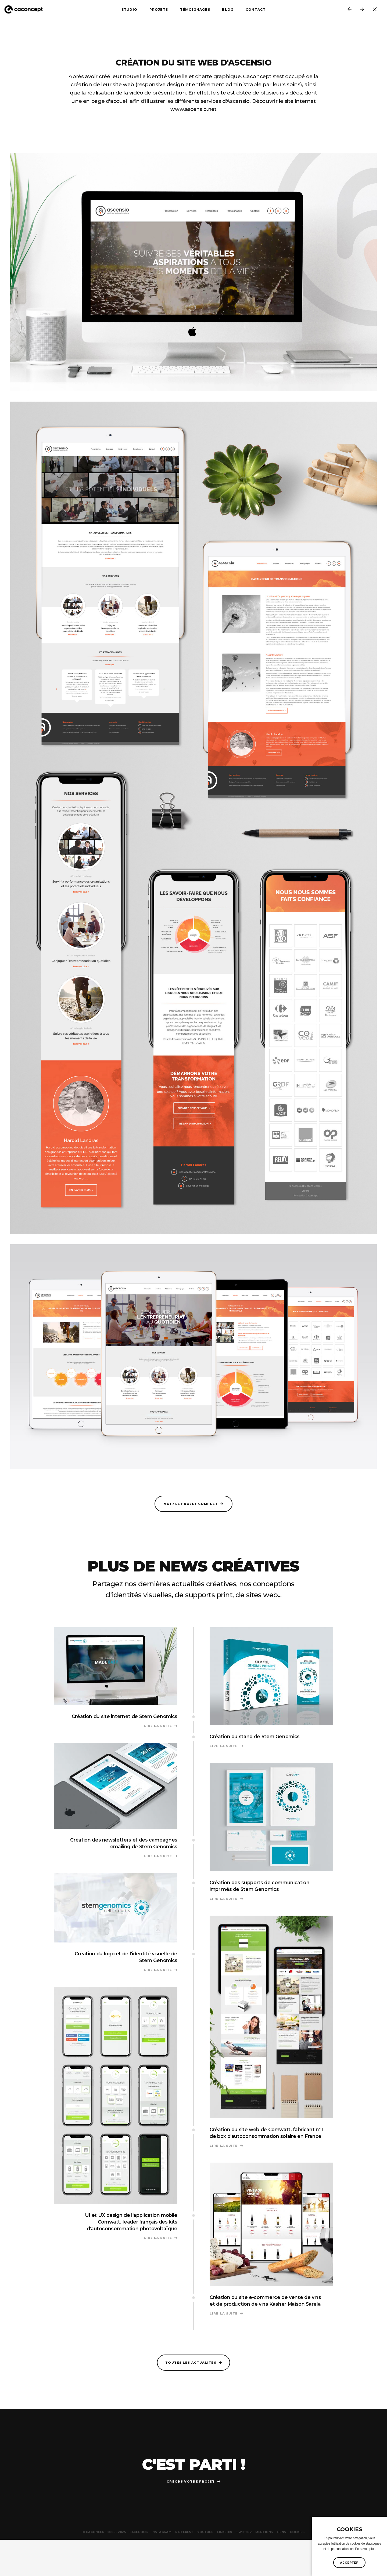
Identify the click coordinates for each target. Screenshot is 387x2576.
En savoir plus (365, 2549)
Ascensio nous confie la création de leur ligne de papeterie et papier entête (364, 10)
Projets (158, 11)
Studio (129, 11)
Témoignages (195, 11)
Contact (256, 11)
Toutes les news (377, 10)
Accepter (349, 2562)
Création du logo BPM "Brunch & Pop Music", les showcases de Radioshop (350, 10)
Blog (228, 11)
